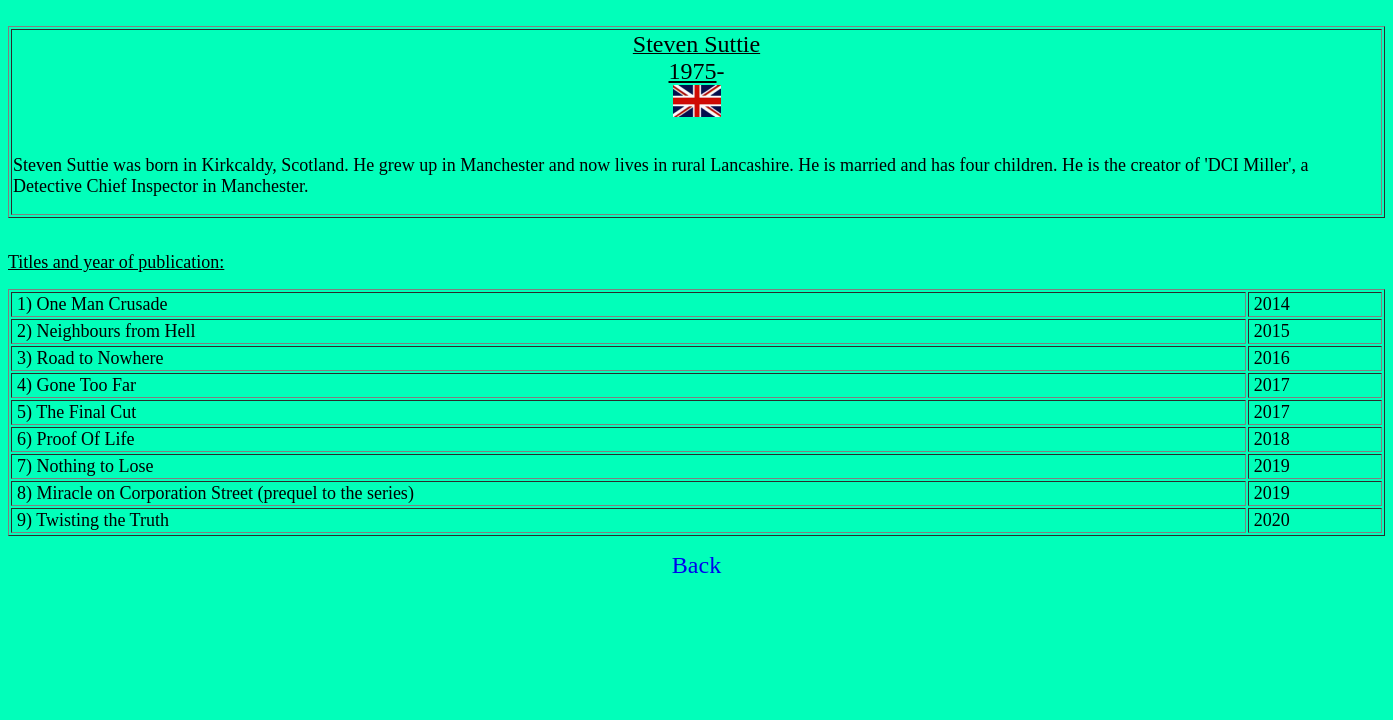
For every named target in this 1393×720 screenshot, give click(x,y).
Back (696, 565)
